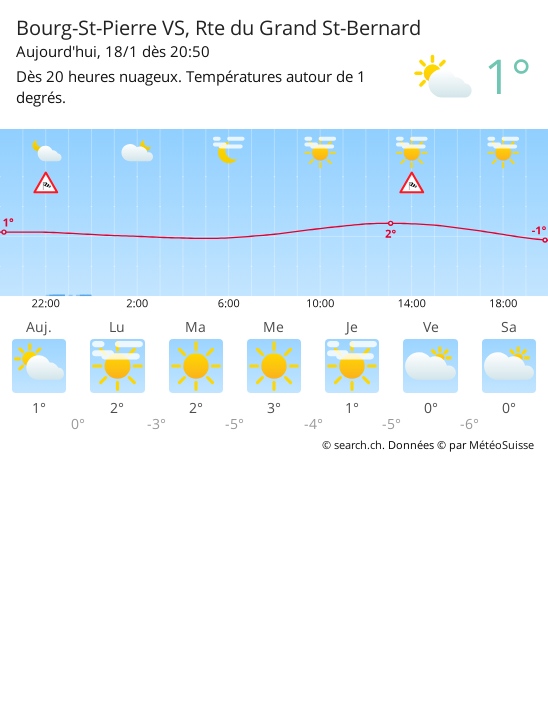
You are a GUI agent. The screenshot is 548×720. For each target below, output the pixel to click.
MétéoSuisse (501, 444)
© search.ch (352, 444)
